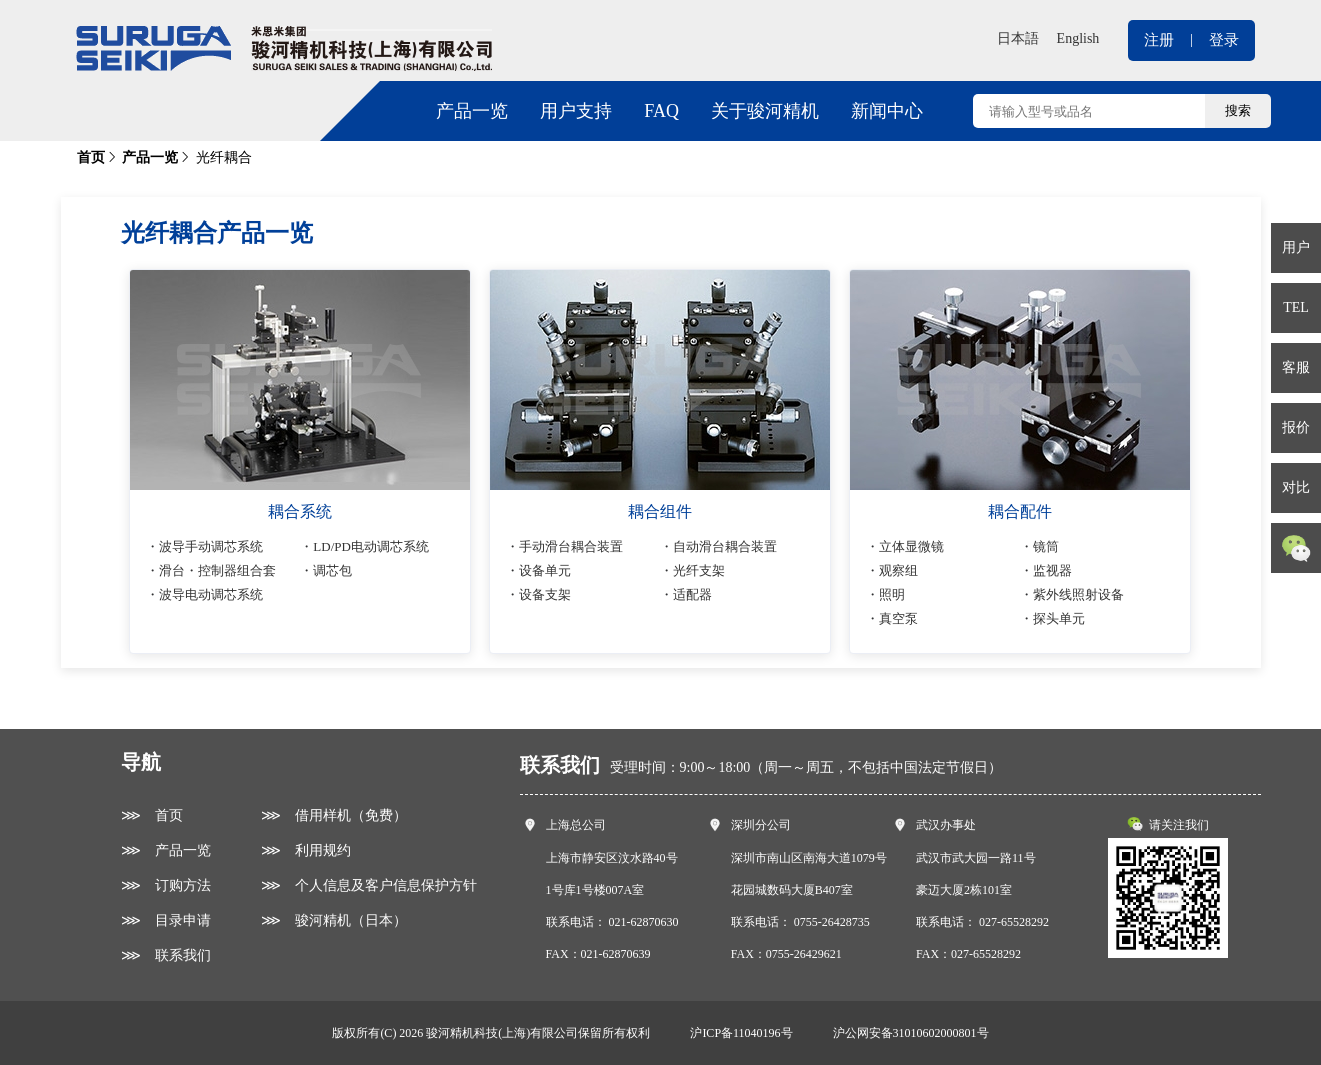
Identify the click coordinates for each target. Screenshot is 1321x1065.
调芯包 (332, 570)
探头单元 (1059, 618)
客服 (1296, 367)
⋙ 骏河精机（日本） (334, 920)
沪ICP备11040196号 (741, 1033)
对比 (1296, 487)
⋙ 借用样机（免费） (334, 815)
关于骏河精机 (765, 111)
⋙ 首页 (152, 815)
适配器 (692, 594)
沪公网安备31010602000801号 (911, 1033)
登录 (1224, 40)
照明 (892, 594)
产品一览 (472, 111)
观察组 (898, 570)
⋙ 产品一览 (166, 850)
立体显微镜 (911, 546)
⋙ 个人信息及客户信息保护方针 (369, 885)
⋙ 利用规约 (306, 850)
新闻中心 (887, 111)
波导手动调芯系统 (211, 546)
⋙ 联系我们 (166, 955)
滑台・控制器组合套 (217, 570)
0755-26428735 (832, 922)
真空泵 (898, 618)
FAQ (661, 111)
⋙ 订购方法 (166, 885)
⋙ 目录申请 (166, 920)
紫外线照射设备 (1078, 594)
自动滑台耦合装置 (725, 546)
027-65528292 (1014, 922)
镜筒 (1046, 546)
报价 (1296, 427)
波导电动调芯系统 (211, 594)
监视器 (1052, 570)
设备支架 (545, 594)
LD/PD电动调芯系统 (371, 546)
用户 (1296, 247)
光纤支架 (699, 570)
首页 (91, 157)
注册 (1159, 40)
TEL (1296, 307)
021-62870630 (644, 922)
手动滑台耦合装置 (571, 546)
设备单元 (545, 570)
